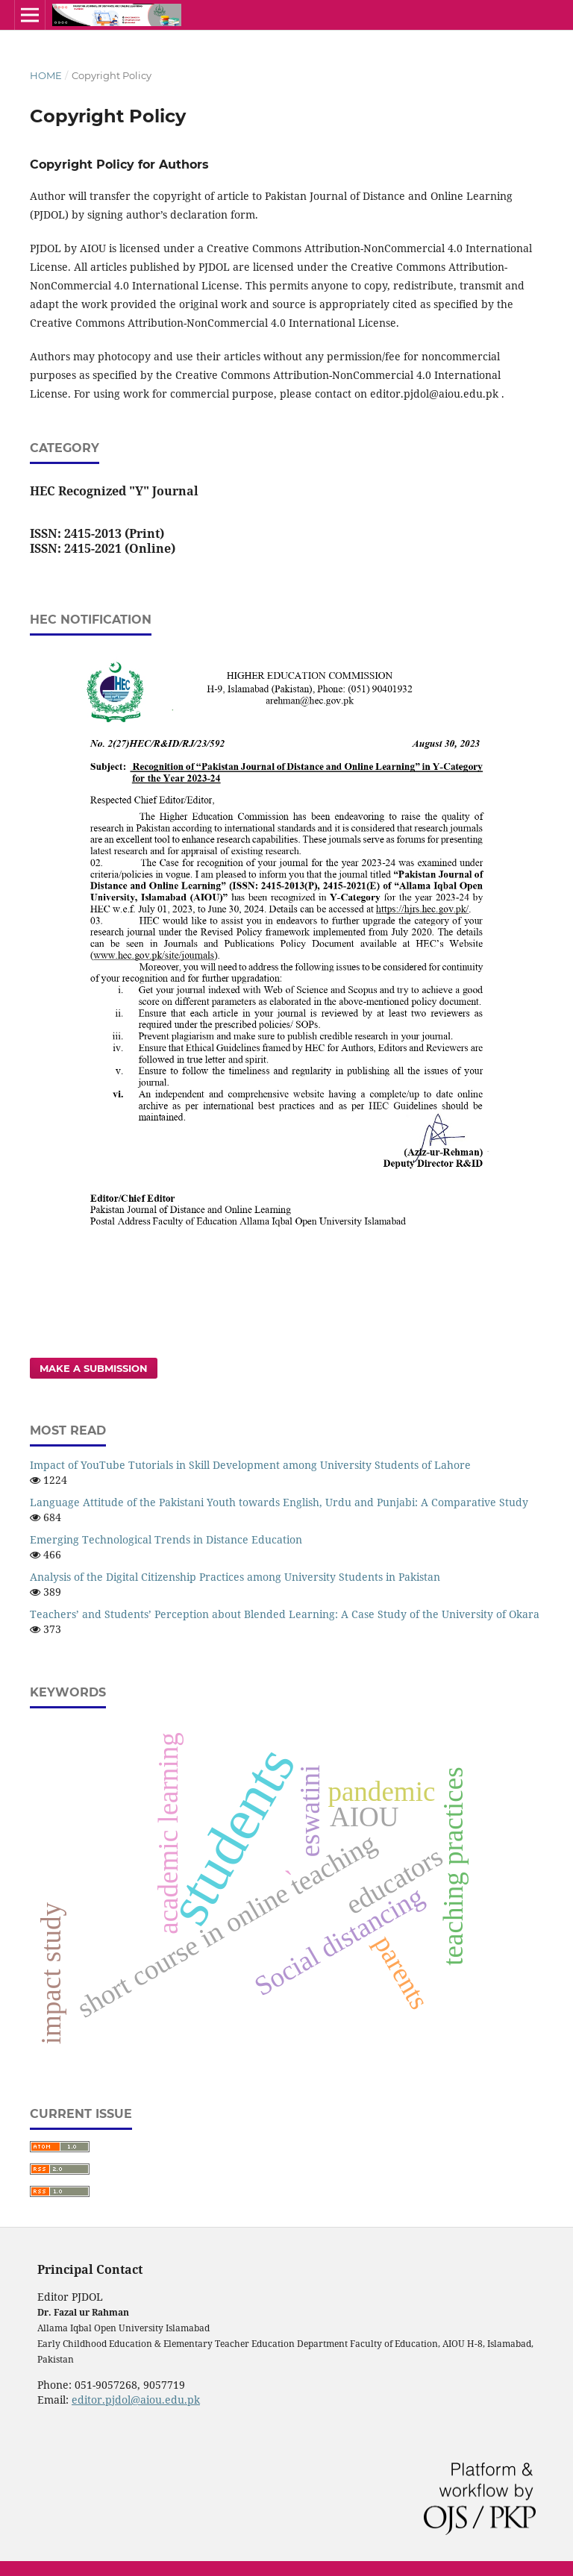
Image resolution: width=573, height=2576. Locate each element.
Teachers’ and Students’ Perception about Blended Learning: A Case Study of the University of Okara (284, 1614)
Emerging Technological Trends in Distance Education (166, 1539)
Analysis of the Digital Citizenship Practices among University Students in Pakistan (235, 1577)
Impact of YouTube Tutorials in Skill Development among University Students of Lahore (250, 1465)
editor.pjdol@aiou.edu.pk (136, 2399)
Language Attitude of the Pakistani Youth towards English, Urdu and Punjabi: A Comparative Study (279, 1502)
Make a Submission (94, 1368)
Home (46, 75)
